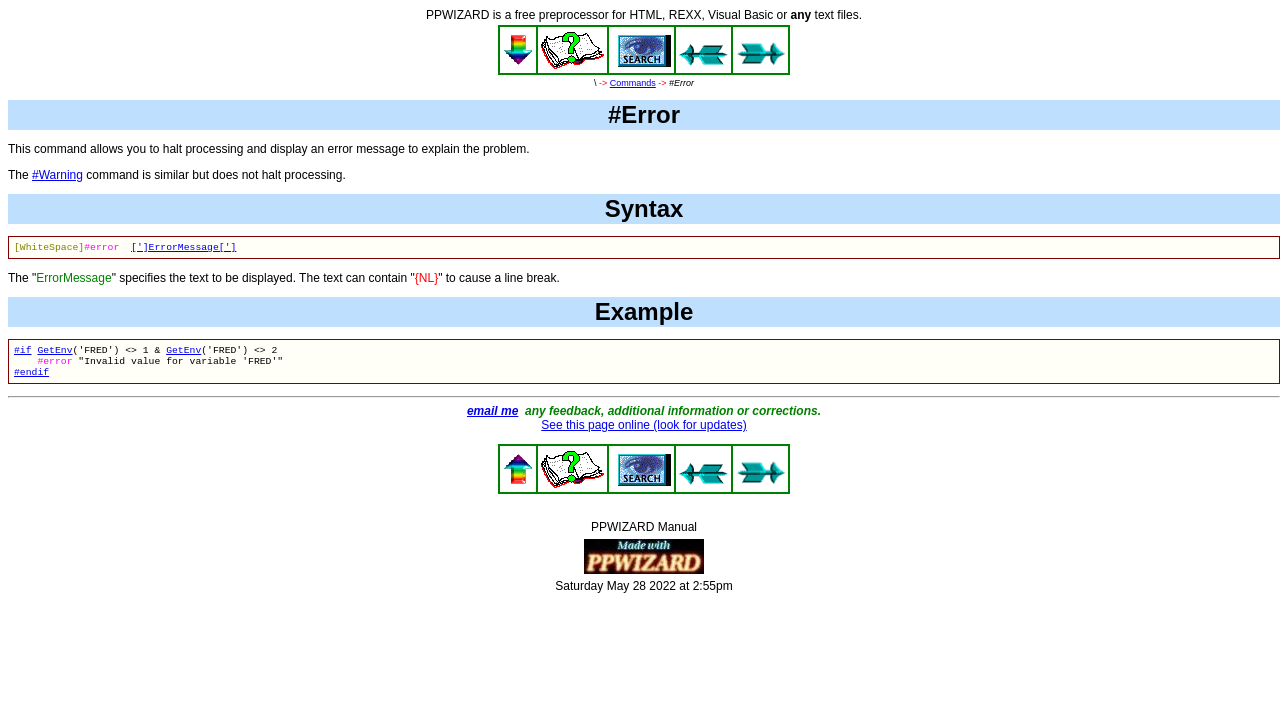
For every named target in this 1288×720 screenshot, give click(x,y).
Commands (633, 83)
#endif (31, 379)
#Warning (57, 175)
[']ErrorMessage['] (183, 248)
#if (23, 353)
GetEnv (54, 353)
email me (492, 419)
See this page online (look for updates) (643, 433)
